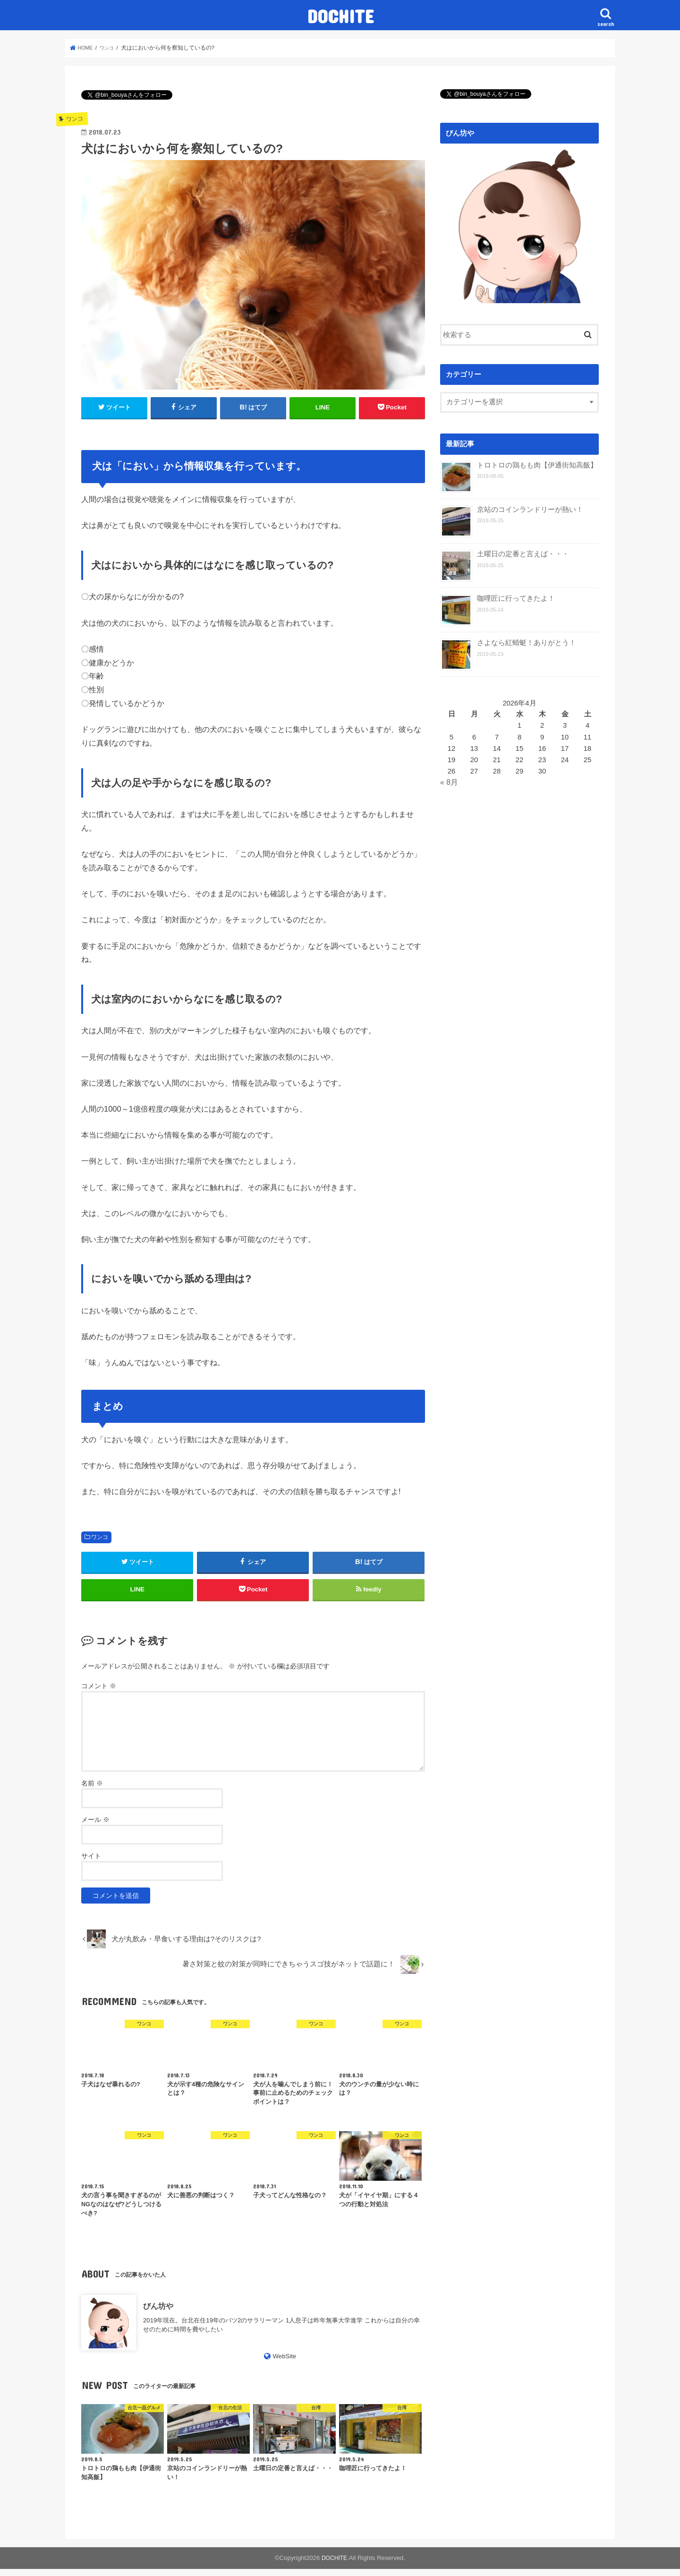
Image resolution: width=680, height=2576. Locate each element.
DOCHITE (340, 16)
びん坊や (158, 2313)
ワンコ (99, 1536)
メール (95, 1826)
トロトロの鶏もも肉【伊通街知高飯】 (537, 465)
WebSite (285, 2363)
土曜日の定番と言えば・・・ (523, 554)
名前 (92, 1790)
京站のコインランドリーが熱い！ (530, 509)
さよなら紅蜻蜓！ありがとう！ (526, 642)
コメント (98, 1692)
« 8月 (448, 782)
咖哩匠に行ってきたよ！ (516, 598)
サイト (91, 1863)
